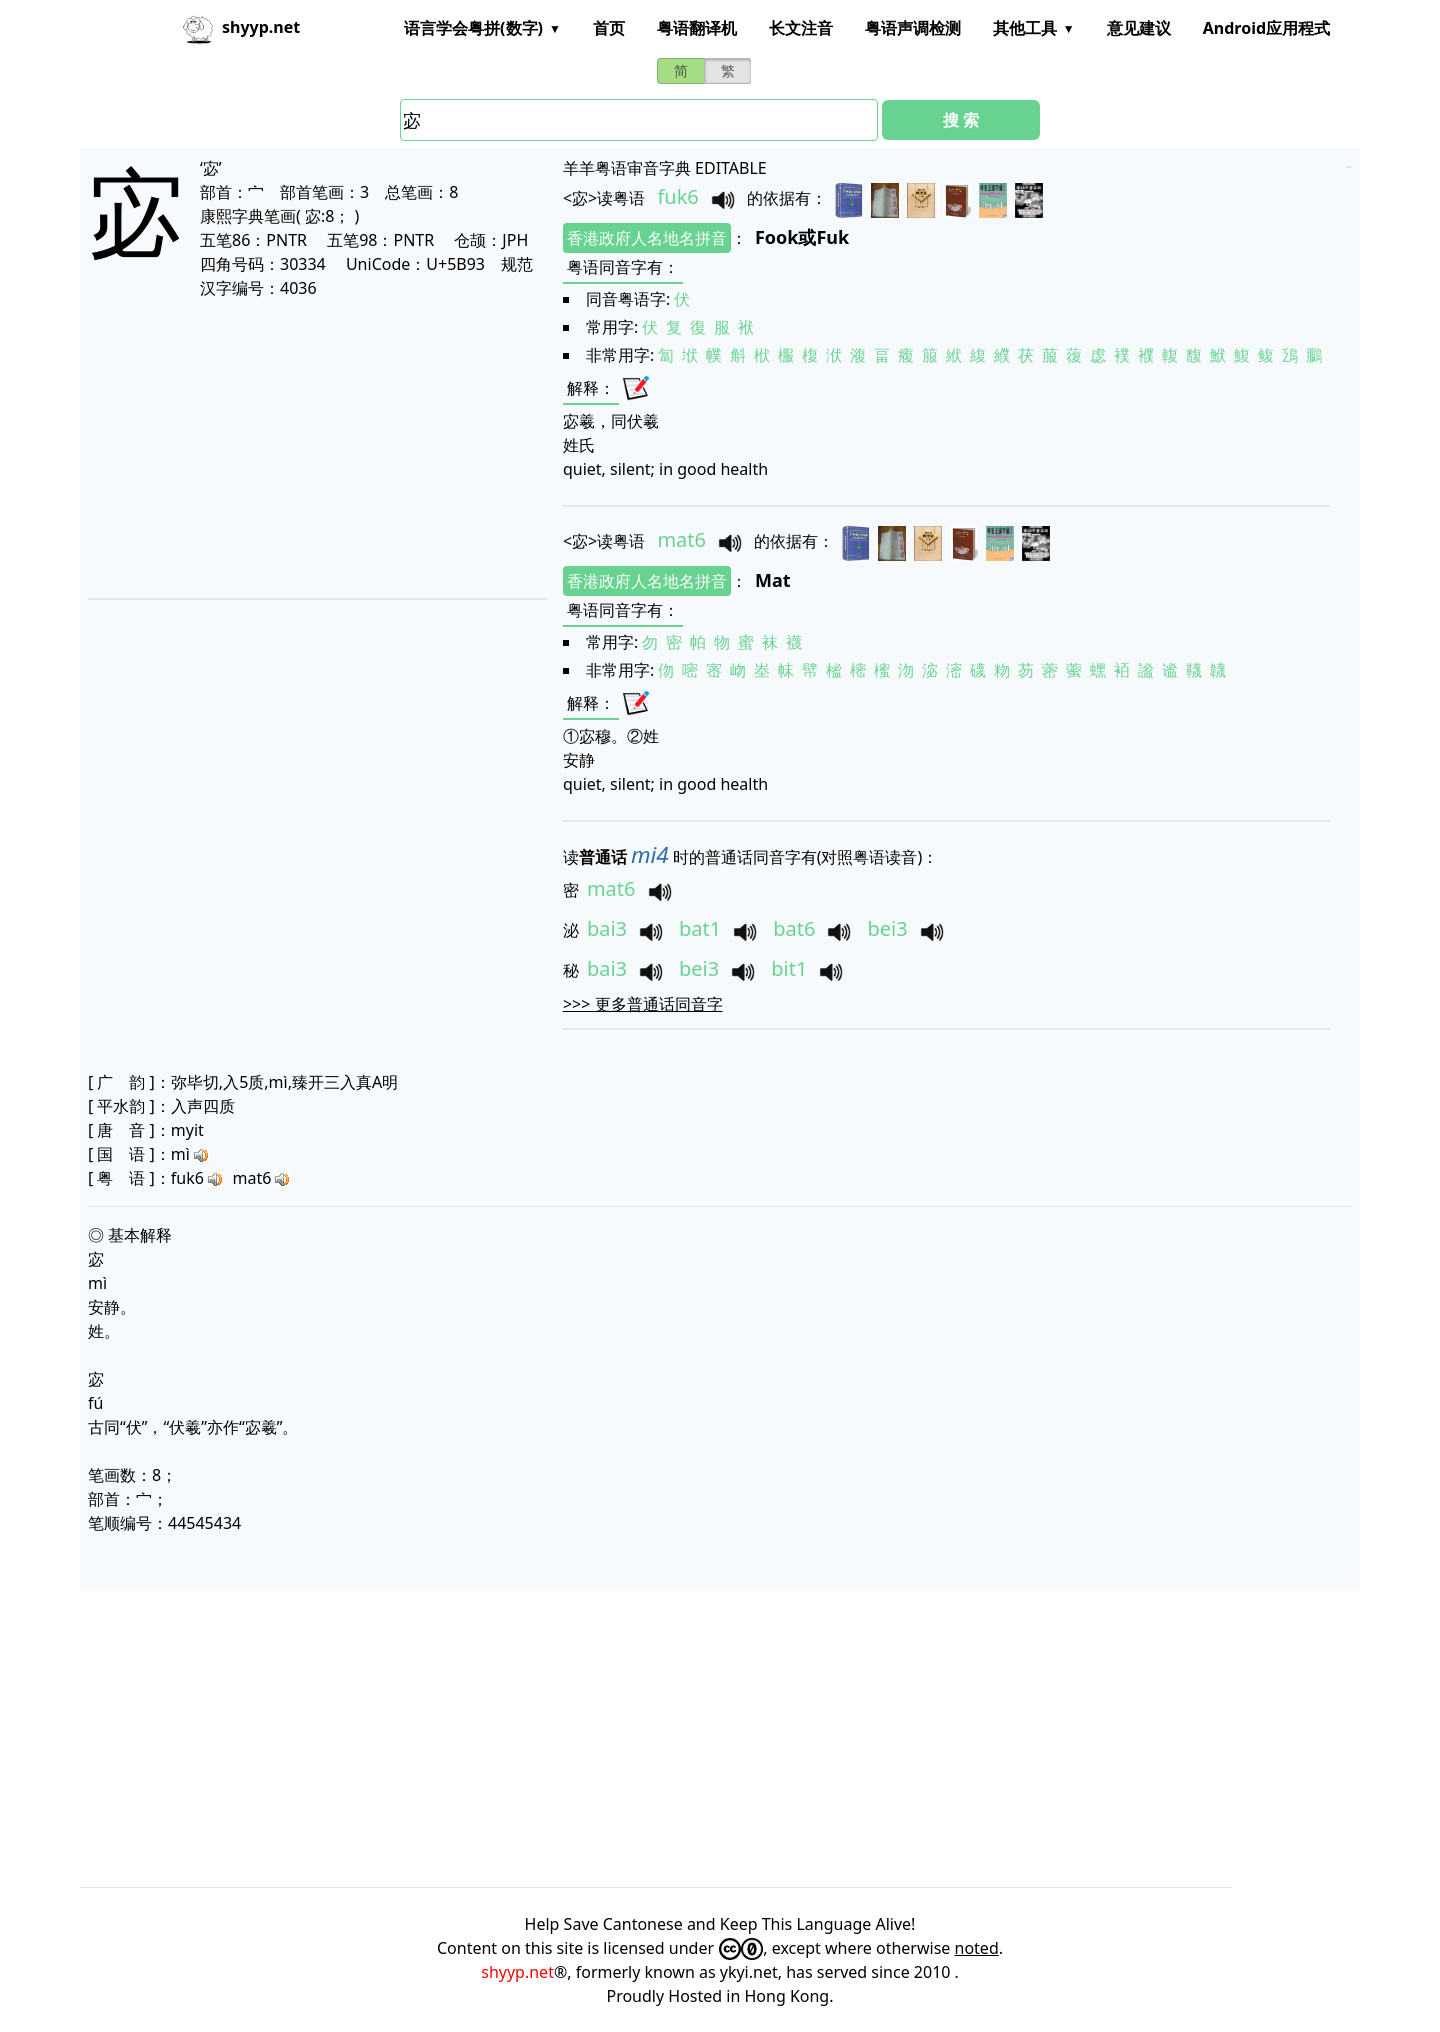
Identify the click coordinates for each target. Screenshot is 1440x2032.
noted (977, 1948)
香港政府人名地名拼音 (647, 238)
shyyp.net (517, 1972)
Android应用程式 (1266, 28)
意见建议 (1139, 28)
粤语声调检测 (913, 28)
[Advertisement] (315, 448)
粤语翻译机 (697, 28)
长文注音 (801, 28)
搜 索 (961, 120)
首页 (609, 28)
